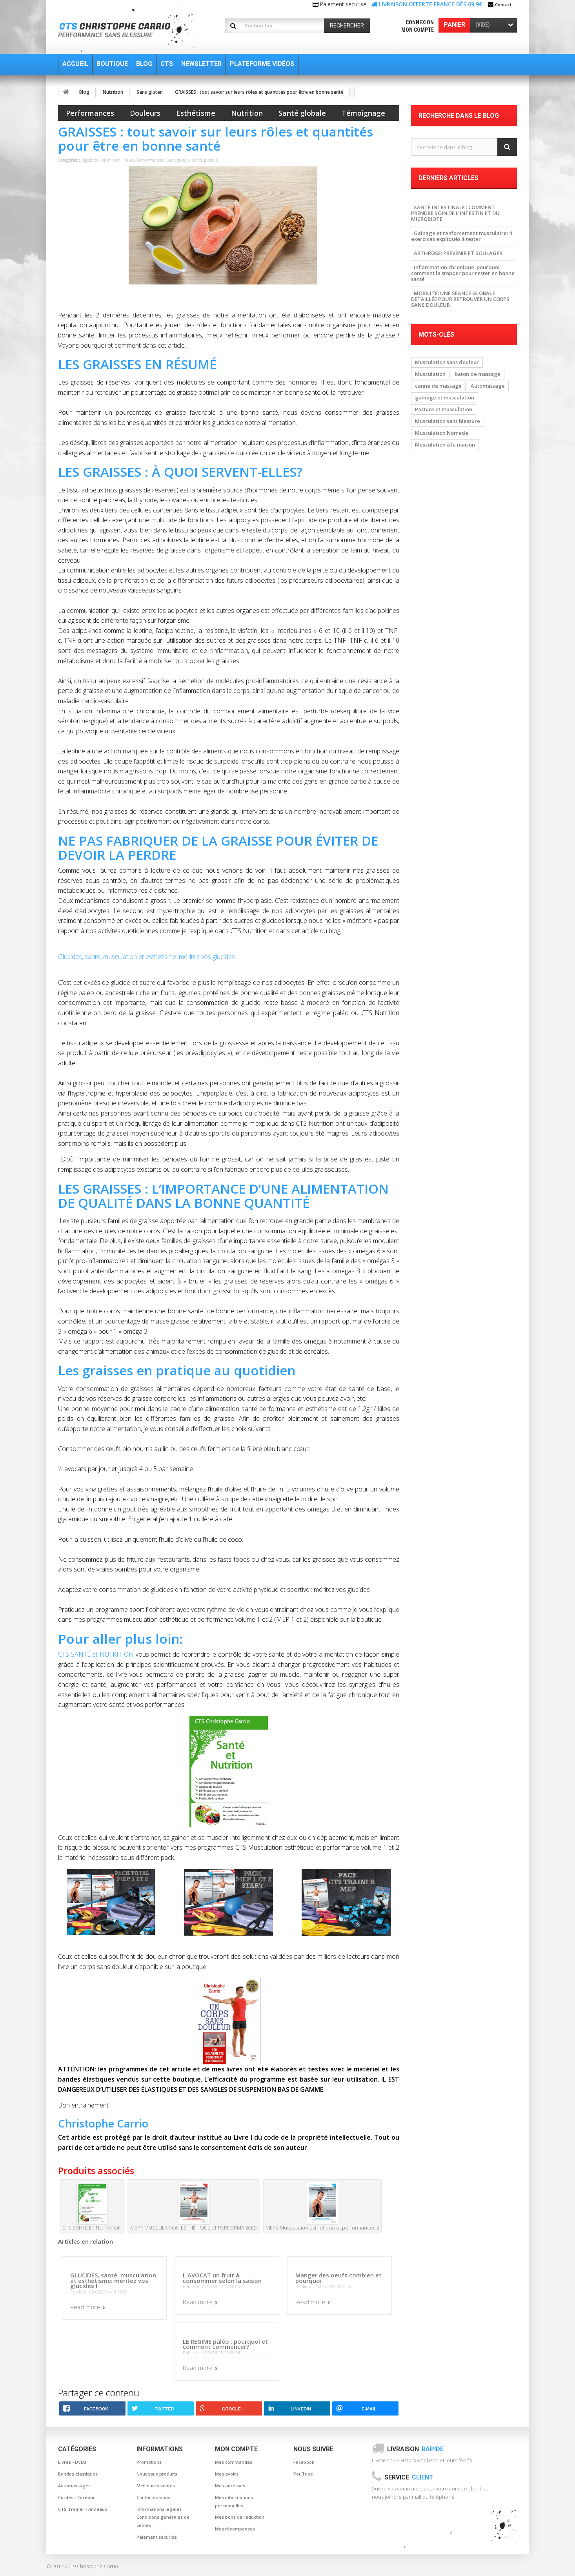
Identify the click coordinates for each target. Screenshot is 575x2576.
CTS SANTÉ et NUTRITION (96, 1654)
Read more (85, 2307)
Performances (90, 113)
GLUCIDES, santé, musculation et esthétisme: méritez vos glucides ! (113, 2280)
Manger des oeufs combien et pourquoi (338, 2277)
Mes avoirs (226, 2474)
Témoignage (363, 113)
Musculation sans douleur (447, 362)
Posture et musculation (443, 409)
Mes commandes (233, 2462)
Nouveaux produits (156, 2474)
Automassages (74, 2485)
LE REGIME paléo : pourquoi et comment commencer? (225, 2344)
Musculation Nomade (441, 432)
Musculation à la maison (445, 444)
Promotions (149, 2462)
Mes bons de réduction (239, 2517)
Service (408, 2477)
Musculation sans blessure (447, 421)
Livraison (415, 2449)
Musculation (430, 373)
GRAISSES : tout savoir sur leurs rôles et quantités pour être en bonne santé (259, 92)
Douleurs (145, 113)
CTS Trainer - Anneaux (82, 2509)
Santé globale (302, 113)
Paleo (129, 160)
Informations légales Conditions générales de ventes (162, 2517)
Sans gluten (149, 92)
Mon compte (417, 30)
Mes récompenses (235, 2529)
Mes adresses (230, 2485)
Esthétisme (195, 113)
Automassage (488, 385)
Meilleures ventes (155, 2485)
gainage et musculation (444, 397)
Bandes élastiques (78, 2474)
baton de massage (477, 373)
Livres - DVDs (72, 2462)
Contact (503, 4)
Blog (84, 92)
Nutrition (113, 92)
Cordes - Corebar (76, 2497)
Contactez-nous (153, 2497)
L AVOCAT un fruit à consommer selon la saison (222, 2277)
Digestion (90, 160)
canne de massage (438, 385)
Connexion (420, 22)
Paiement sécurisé (156, 2537)
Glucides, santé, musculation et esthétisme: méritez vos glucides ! (148, 956)
